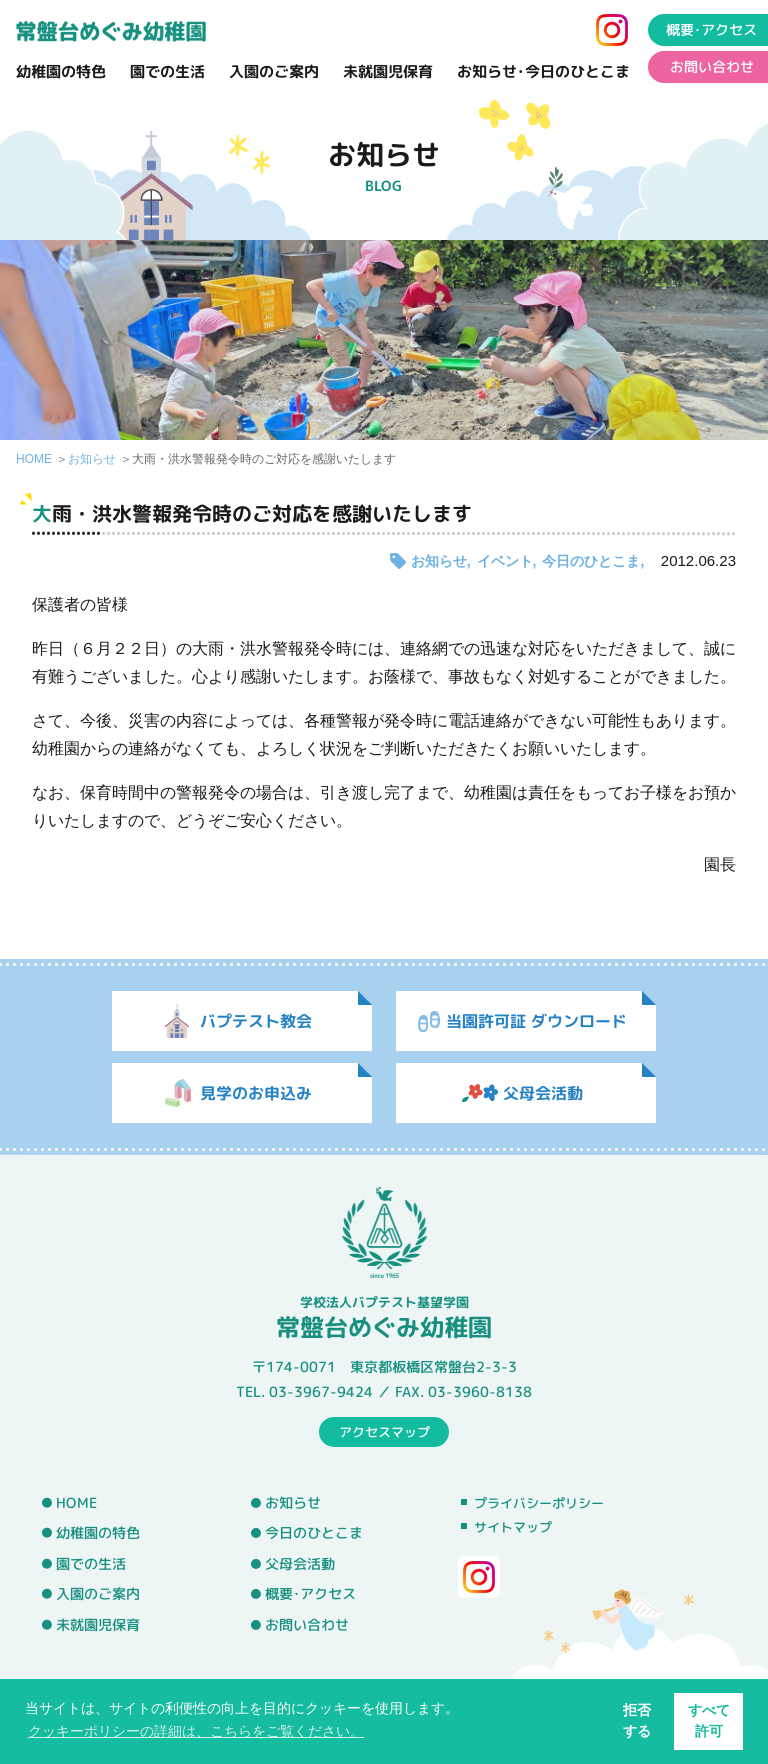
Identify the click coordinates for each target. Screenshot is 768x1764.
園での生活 (167, 71)
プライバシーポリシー (539, 1503)
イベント (505, 561)
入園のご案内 (274, 71)
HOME (34, 459)
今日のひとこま (591, 561)
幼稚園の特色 (61, 71)
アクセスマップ (384, 1431)
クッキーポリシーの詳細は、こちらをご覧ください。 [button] (196, 1731)
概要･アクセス (310, 1594)
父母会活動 (300, 1564)
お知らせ (92, 459)
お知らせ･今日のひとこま (543, 71)
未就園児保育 (388, 71)
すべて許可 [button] (709, 1720)
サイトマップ (513, 1527)
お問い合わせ (307, 1625)
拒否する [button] (637, 1720)
